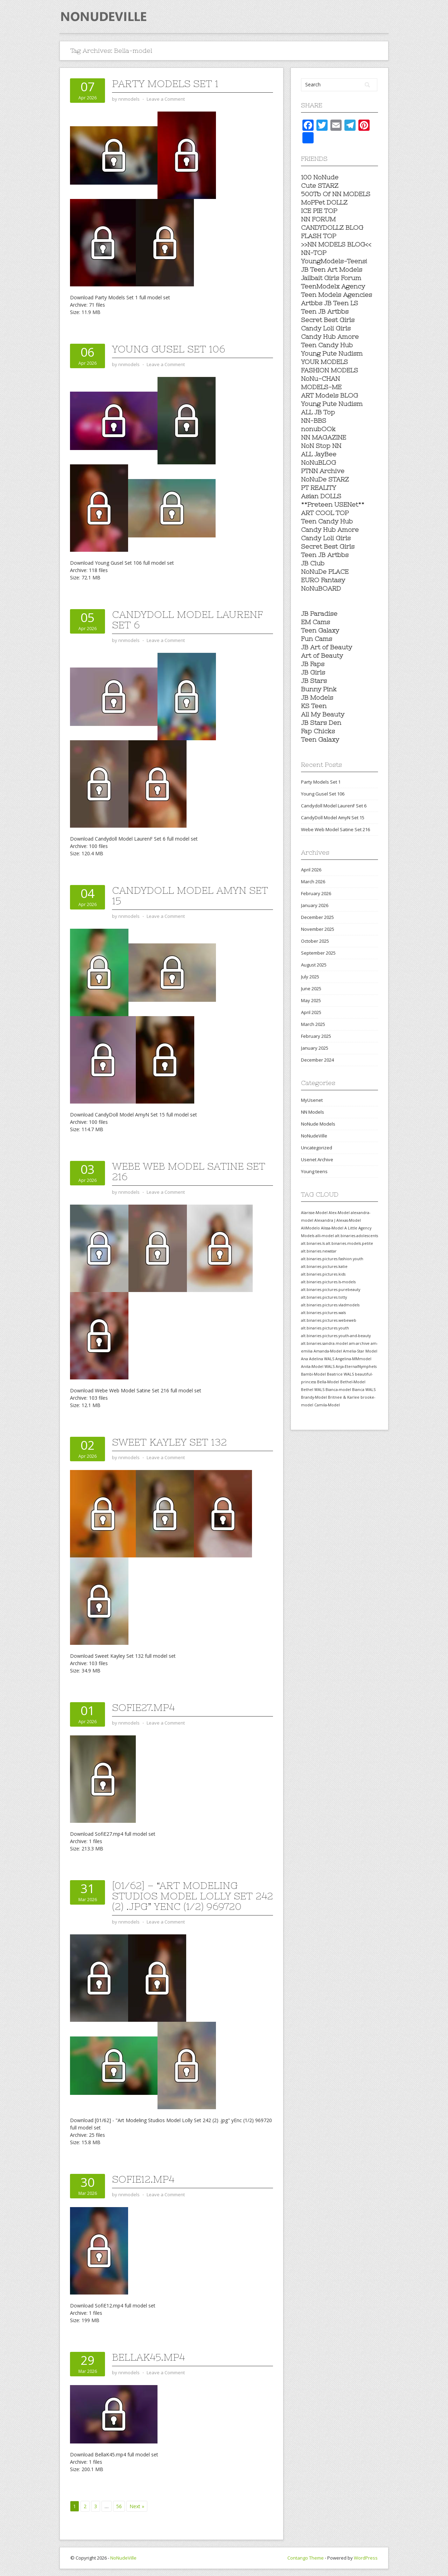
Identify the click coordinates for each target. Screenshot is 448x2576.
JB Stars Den (321, 722)
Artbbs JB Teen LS (329, 303)
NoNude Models (318, 1124)
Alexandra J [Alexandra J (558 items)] (324, 1220)
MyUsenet (312, 1100)
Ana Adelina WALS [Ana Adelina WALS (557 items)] (317, 1358)
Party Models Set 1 (165, 83)
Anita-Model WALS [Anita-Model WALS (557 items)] (318, 1366)
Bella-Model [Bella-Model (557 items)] (328, 1381)
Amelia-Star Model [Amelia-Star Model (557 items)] (360, 1351)
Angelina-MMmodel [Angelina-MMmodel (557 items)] (353, 1358)
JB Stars (314, 680)
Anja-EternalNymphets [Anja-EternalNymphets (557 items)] (356, 1366)
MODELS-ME (321, 387)
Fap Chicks (318, 731)
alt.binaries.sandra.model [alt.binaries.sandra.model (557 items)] (324, 1343)
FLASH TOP (318, 236)
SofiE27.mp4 (143, 1707)
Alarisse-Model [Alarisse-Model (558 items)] (314, 1212)
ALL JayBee (318, 454)
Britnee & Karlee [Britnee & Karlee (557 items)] (343, 1397)
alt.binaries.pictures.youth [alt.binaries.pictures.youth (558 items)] (325, 1328)
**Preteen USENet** (332, 504)
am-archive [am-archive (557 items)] (359, 1343)
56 (119, 2506)
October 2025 (315, 941)
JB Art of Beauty (326, 647)
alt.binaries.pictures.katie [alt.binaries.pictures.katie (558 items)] (324, 1266)
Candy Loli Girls (326, 328)
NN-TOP (313, 252)
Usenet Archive (317, 1159)
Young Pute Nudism (332, 353)
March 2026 (313, 881)
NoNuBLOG (318, 462)
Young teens (314, 1171)
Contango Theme (305, 2558)
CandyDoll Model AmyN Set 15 (190, 895)
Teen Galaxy (320, 630)
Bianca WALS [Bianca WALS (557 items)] (364, 1389)
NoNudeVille (314, 1136)
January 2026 (314, 905)
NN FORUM (318, 219)
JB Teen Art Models (331, 269)
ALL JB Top (318, 412)
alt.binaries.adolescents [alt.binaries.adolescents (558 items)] (356, 1235)
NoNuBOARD (321, 588)
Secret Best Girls (328, 319)
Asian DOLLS (321, 496)
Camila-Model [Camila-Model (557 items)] (327, 1405)
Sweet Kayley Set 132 (169, 1442)
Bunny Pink (319, 689)
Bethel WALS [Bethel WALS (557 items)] (312, 1389)
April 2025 (311, 1012)
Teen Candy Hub (327, 345)
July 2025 (310, 976)
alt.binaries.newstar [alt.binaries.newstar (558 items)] (319, 1251)
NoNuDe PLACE (325, 571)
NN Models (312, 1112)
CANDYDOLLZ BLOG (332, 227)
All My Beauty (322, 714)
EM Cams (315, 622)
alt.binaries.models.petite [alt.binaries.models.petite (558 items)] (349, 1243)
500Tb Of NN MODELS (335, 194)
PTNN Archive (322, 470)
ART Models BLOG (329, 395)
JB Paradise (319, 613)
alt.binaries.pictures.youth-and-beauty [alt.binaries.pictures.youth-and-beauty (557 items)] (336, 1335)
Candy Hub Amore (330, 336)
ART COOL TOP (325, 512)
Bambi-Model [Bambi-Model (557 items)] (313, 1374)
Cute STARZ (319, 185)
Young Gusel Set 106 (168, 349)
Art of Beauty (322, 655)
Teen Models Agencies (336, 294)
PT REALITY (318, 487)
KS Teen (314, 705)
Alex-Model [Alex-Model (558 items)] (339, 1212)
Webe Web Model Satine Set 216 (188, 1171)
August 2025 (314, 965)
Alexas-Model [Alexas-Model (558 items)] (348, 1220)
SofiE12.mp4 (143, 2179)
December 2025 (317, 917)
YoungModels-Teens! (334, 261)
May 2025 (311, 1000)
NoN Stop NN (321, 445)
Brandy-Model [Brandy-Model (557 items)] (314, 1397)
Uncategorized (316, 1147)
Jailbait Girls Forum (331, 277)
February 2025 (316, 1036)
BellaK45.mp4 (148, 2357)
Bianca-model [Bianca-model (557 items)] (338, 1389)
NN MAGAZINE (323, 437)
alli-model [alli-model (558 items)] (324, 1235)
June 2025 (311, 988)
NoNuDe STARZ (325, 479)
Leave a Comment (166, 99)
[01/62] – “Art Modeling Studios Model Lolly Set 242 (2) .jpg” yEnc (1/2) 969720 (192, 1896)
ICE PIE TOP (319, 210)
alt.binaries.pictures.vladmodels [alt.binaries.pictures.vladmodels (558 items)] (330, 1305)
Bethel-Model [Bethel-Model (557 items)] (352, 1381)
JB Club (312, 563)
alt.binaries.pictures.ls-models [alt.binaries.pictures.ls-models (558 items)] (328, 1281)
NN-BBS (313, 420)
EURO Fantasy (323, 580)
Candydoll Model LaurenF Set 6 (187, 619)
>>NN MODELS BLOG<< (336, 244)
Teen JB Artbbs (325, 311)
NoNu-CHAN (320, 378)
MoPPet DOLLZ (324, 202)
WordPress (366, 2558)
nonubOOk (318, 429)
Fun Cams (316, 638)
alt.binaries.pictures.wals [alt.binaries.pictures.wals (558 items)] (323, 1312)
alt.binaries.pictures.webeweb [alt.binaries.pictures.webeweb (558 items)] (328, 1320)
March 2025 (313, 1024)
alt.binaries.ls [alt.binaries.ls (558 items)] (313, 1243)
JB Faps (312, 664)
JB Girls (313, 672)
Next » (137, 2506)
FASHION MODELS (329, 370)
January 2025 (314, 1048)
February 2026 (316, 893)
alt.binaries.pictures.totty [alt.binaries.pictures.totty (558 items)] (324, 1297)
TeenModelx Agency (333, 286)
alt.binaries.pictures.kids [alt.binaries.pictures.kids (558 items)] (323, 1274)
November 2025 (317, 929)
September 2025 (318, 953)
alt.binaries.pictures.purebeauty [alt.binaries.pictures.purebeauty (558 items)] (330, 1289)
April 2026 (311, 869)
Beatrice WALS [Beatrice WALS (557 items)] (340, 1374)
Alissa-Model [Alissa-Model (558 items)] (332, 1228)
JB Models (317, 697)
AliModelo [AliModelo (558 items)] (310, 1228)
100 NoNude (319, 177)
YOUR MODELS (324, 361)
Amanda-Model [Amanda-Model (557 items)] (328, 1351)
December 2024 (317, 1060)
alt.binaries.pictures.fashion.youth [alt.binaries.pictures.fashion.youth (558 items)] (332, 1258)
